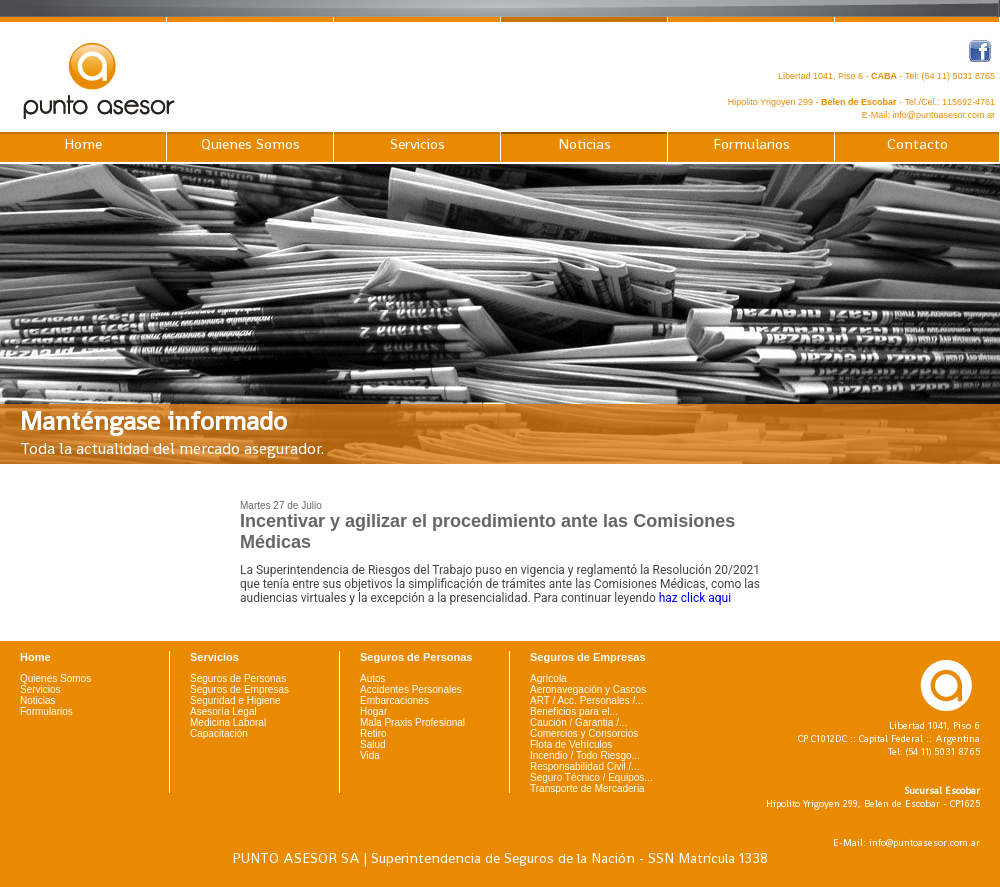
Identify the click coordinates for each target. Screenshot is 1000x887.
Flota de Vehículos (571, 744)
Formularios (751, 144)
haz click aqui (695, 598)
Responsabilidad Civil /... (585, 766)
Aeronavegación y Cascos (588, 689)
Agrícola (548, 678)
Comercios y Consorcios (584, 733)
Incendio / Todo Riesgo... (585, 755)
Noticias (584, 144)
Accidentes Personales (411, 689)
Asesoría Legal (223, 711)
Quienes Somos (250, 144)
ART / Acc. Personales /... (587, 700)
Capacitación (219, 733)
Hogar (373, 711)
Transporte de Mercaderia (587, 788)
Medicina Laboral (228, 722)
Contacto (917, 144)
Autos (373, 678)
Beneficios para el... (574, 711)
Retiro (373, 733)
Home (83, 144)
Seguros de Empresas (239, 689)
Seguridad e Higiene (235, 700)
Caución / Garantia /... (578, 722)
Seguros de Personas (238, 678)
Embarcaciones (394, 700)
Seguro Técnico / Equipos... (591, 777)
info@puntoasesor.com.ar (943, 115)
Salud (373, 744)
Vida (370, 755)
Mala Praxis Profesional (412, 722)
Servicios (417, 144)
